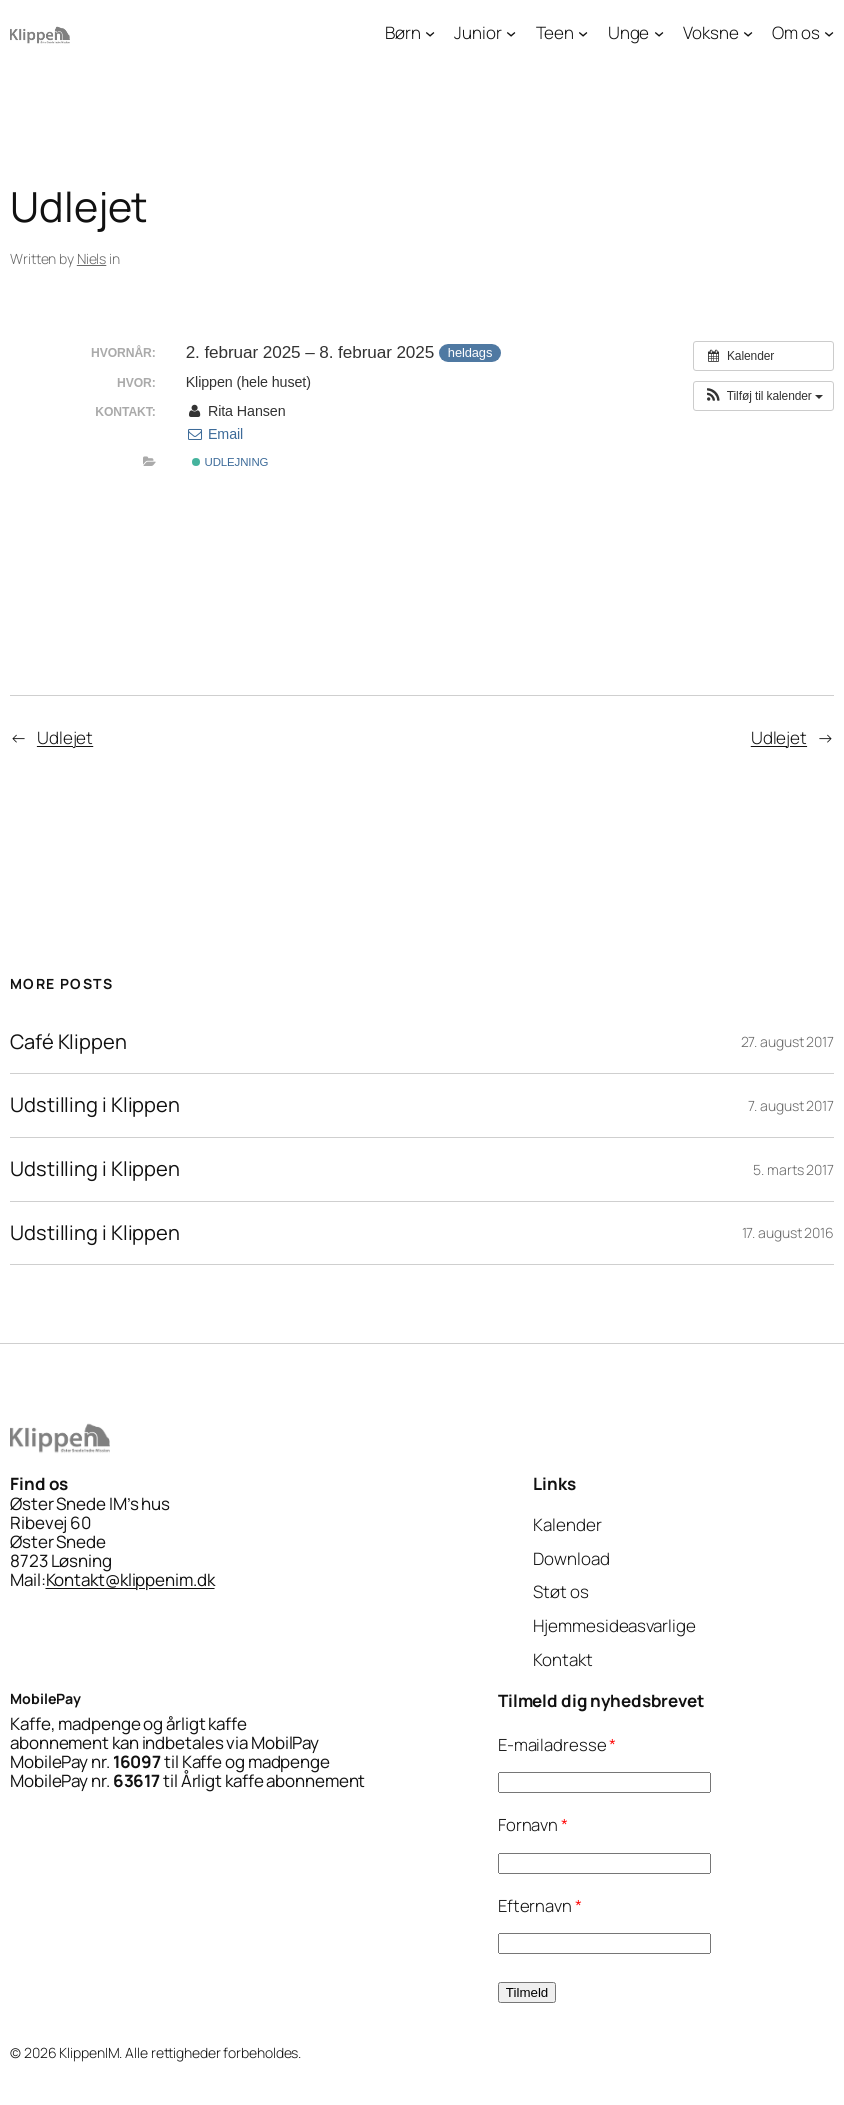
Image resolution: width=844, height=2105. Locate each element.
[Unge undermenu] (659, 32)
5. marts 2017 (793, 1169)
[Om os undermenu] (829, 32)
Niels (92, 258)
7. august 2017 (791, 1105)
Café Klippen (68, 1042)
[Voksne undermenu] (748, 32)
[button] (763, 396)
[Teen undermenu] (583, 32)
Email (215, 434)
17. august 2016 (788, 1232)
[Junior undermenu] (511, 32)
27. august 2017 (788, 1041)
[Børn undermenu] (430, 32)
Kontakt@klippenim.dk (130, 1579)
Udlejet (65, 737)
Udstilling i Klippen (95, 1105)
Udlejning (230, 462)
